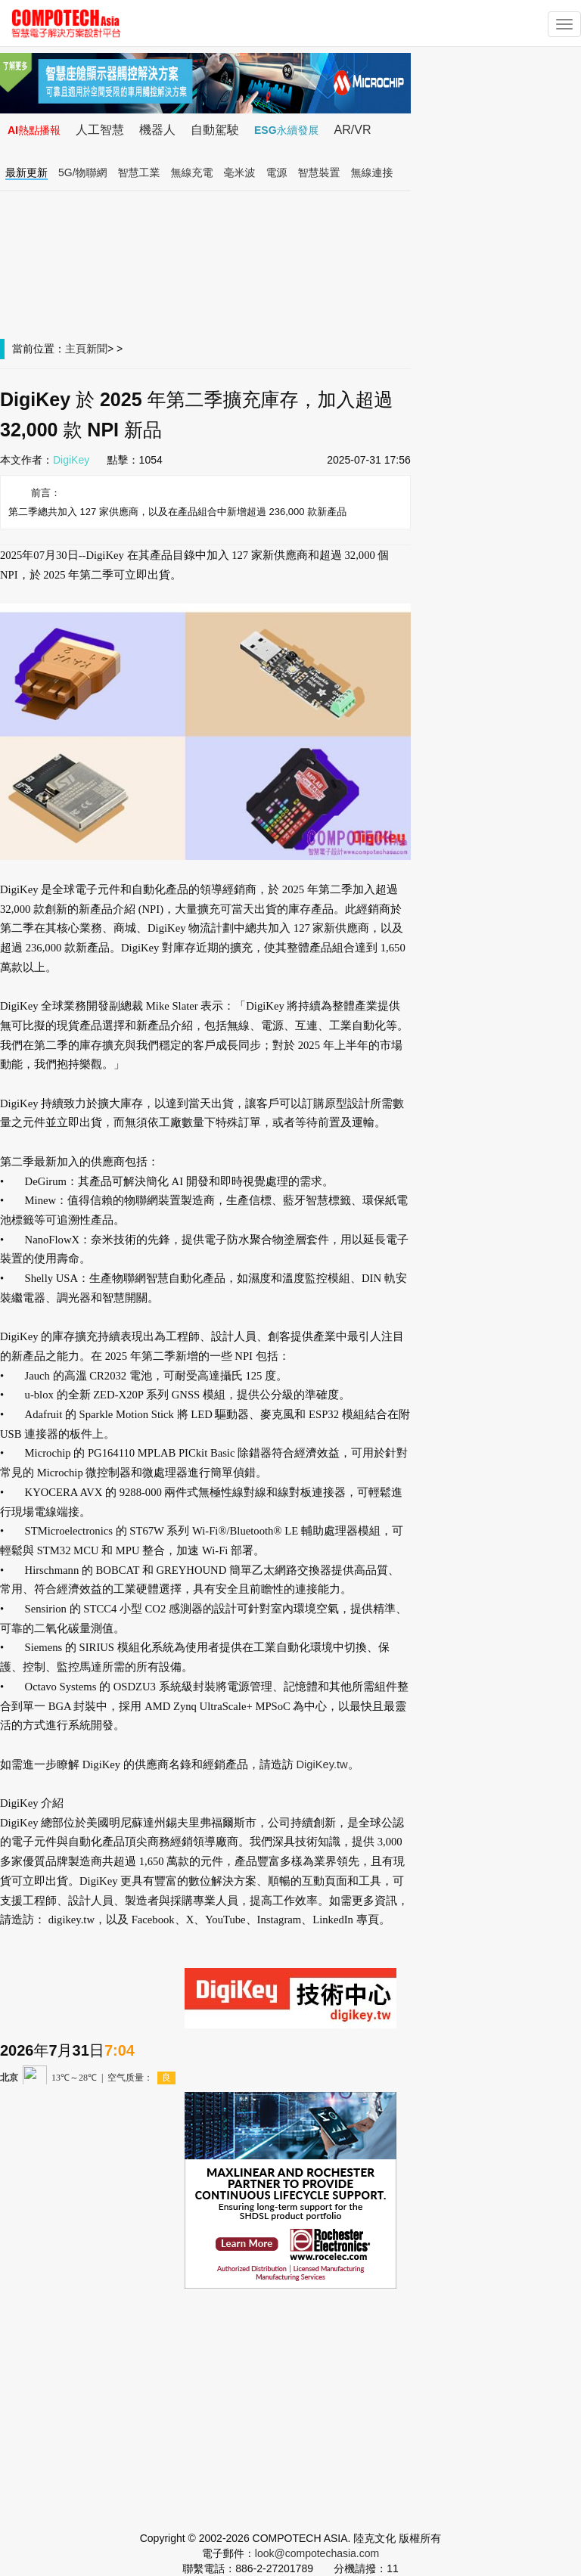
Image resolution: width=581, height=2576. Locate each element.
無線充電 (192, 172)
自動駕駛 (215, 129)
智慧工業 (139, 172)
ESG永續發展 (286, 130)
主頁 (75, 349)
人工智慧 (100, 129)
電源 (276, 172)
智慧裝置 (319, 172)
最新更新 (26, 172)
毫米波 (240, 172)
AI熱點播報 (34, 130)
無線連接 (372, 172)
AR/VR (352, 129)
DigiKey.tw (321, 1764)
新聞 (96, 349)
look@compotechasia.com (317, 2553)
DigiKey (71, 460)
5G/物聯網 (82, 172)
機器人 (157, 129)
